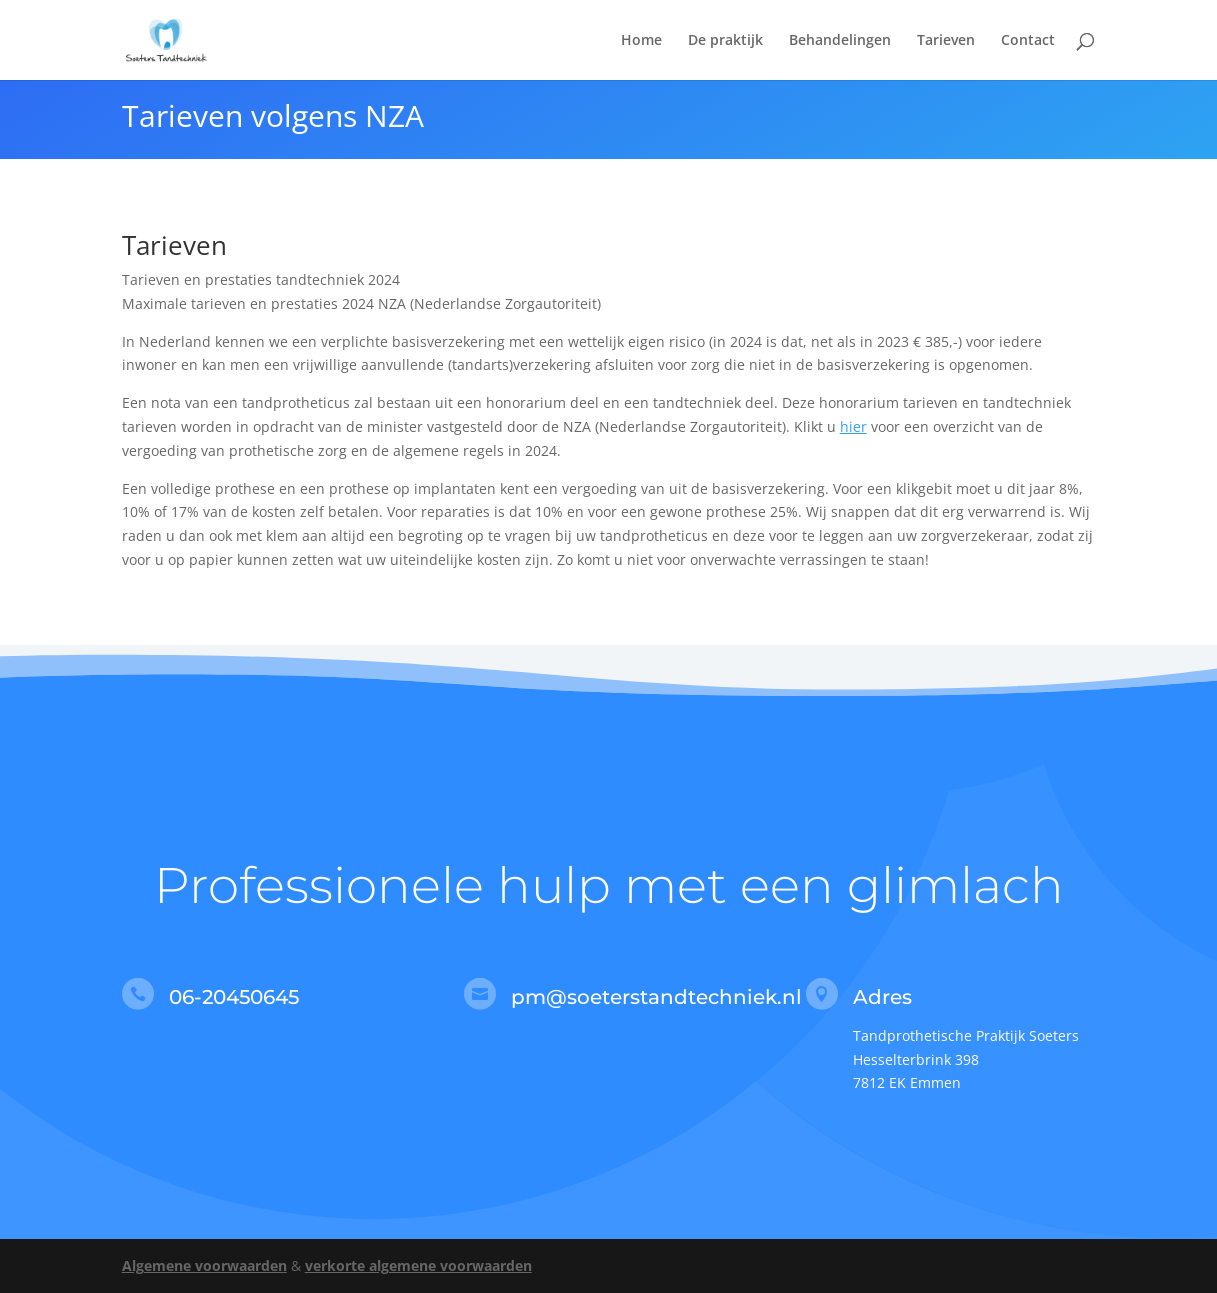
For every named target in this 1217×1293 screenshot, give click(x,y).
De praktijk (725, 41)
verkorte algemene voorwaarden (418, 1265)
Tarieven (946, 41)
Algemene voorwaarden (204, 1265)
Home (641, 41)
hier (853, 426)
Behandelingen (840, 41)
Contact (1028, 41)
